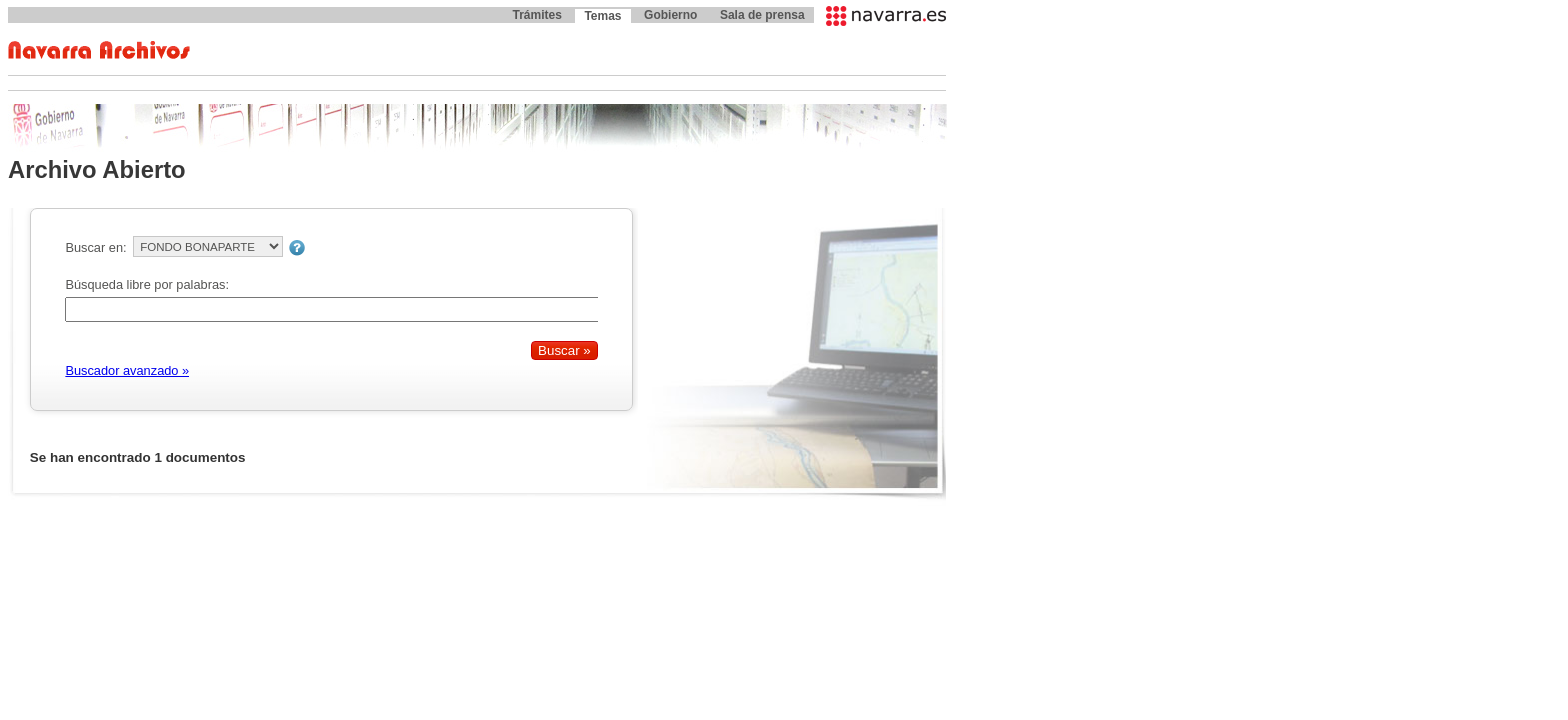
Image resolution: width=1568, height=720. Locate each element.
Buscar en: (95, 247)
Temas (602, 16)
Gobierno (670, 15)
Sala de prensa (762, 15)
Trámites (536, 15)
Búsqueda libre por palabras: (147, 284)
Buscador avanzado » (127, 370)
